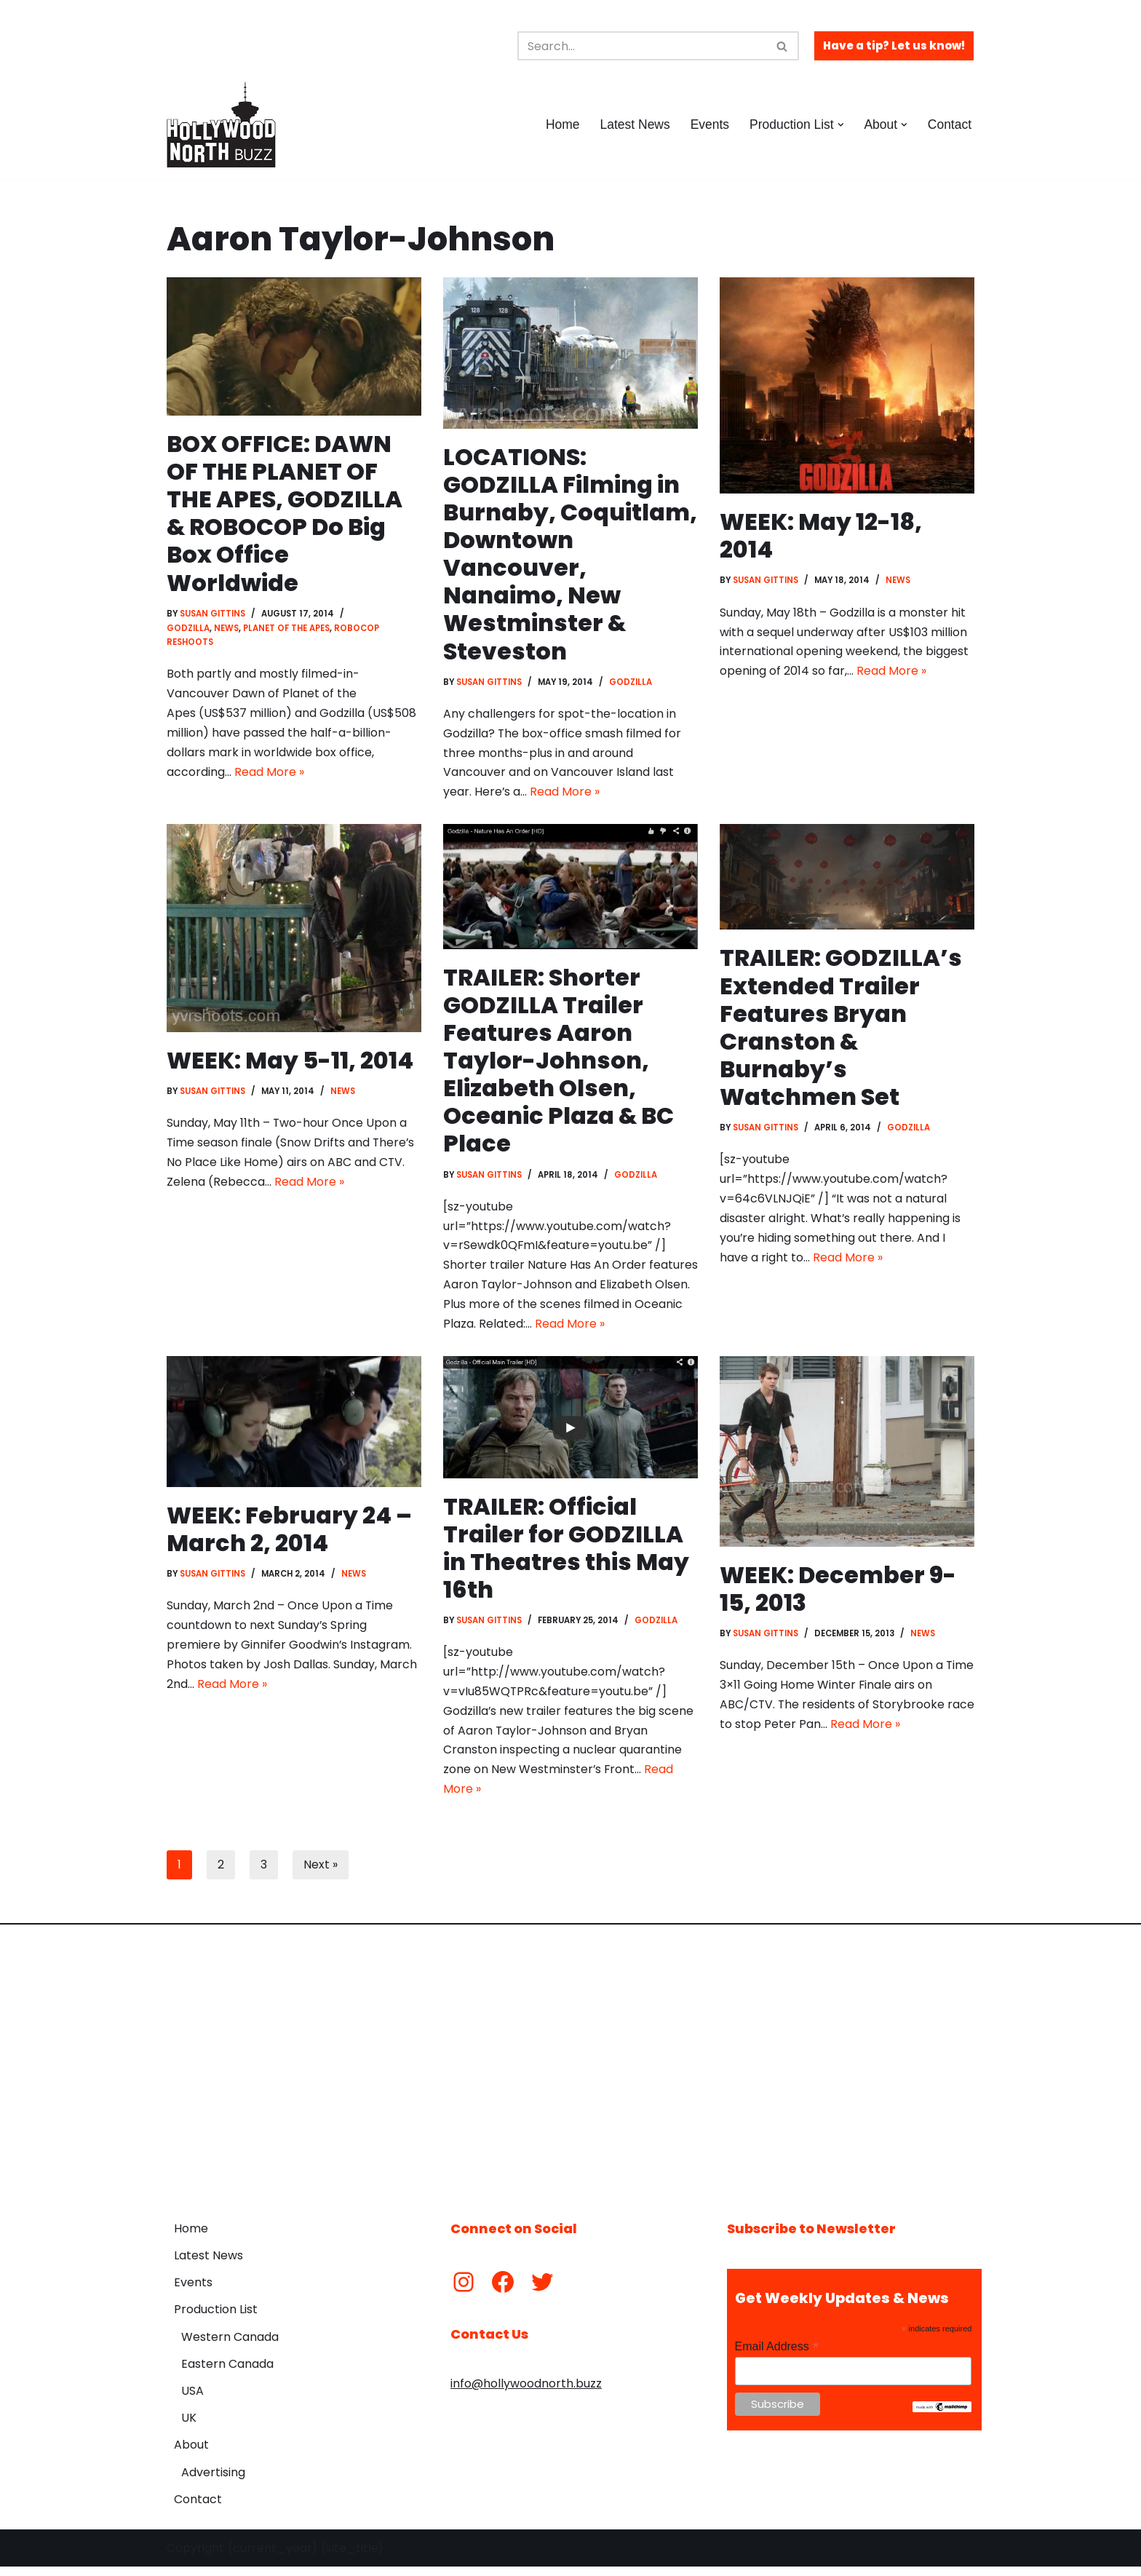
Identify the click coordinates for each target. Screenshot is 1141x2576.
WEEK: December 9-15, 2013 (839, 1594)
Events (708, 124)
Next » (320, 1874)
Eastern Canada (227, 2373)
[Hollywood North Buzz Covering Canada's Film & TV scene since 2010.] (221, 124)
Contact (949, 124)
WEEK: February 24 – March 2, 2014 (290, 1535)
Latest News (633, 124)
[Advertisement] (570, 2071)
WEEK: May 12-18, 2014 (821, 535)
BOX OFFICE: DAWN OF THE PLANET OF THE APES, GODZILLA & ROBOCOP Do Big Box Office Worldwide (285, 513)
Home (561, 124)
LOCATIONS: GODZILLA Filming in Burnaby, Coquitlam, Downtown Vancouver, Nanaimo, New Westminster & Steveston (570, 554)
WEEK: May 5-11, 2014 (290, 1063)
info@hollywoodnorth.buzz (526, 2393)
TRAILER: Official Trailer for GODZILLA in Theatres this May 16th (565, 1554)
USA (192, 2400)
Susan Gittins (213, 614)
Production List (216, 2318)
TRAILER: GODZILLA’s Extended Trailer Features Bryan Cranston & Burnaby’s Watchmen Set (841, 1030)
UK (188, 2427)
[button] (840, 125)
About (191, 2454)
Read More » (269, 775)
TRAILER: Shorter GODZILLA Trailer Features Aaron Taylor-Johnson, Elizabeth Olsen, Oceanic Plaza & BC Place (559, 1064)
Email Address (777, 2355)
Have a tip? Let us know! (894, 45)
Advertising (213, 2481)
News (226, 629)
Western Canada (230, 2345)
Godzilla (188, 629)
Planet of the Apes (287, 629)
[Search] (641, 45)
